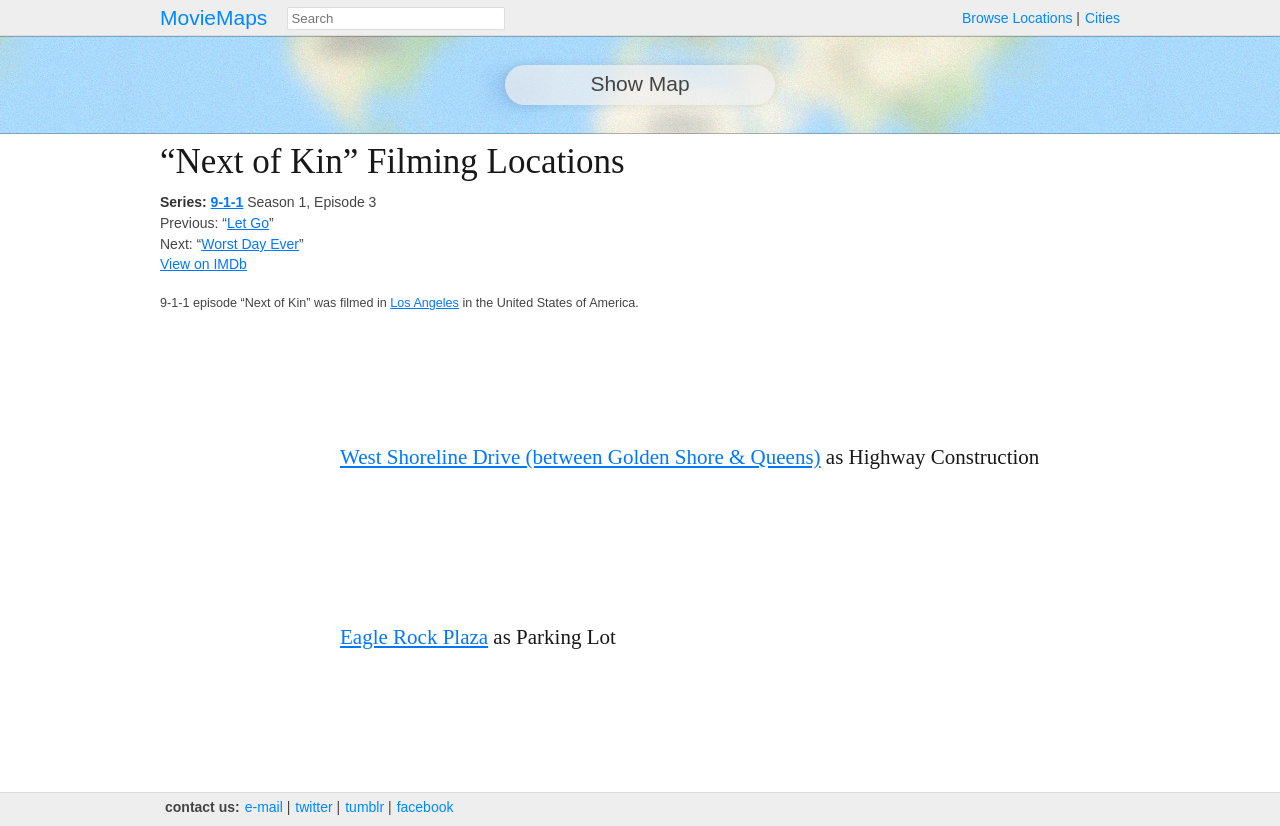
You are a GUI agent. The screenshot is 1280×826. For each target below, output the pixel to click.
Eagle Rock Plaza (414, 637)
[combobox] (396, 18)
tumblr (364, 807)
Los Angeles (424, 303)
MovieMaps (213, 17)
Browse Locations (1017, 18)
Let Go (248, 223)
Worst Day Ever (250, 244)
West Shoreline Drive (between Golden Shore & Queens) (580, 457)
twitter (313, 807)
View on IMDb (203, 264)
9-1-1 (227, 202)
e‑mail (264, 807)
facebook (425, 807)
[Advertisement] (946, 282)
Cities (1102, 18)
